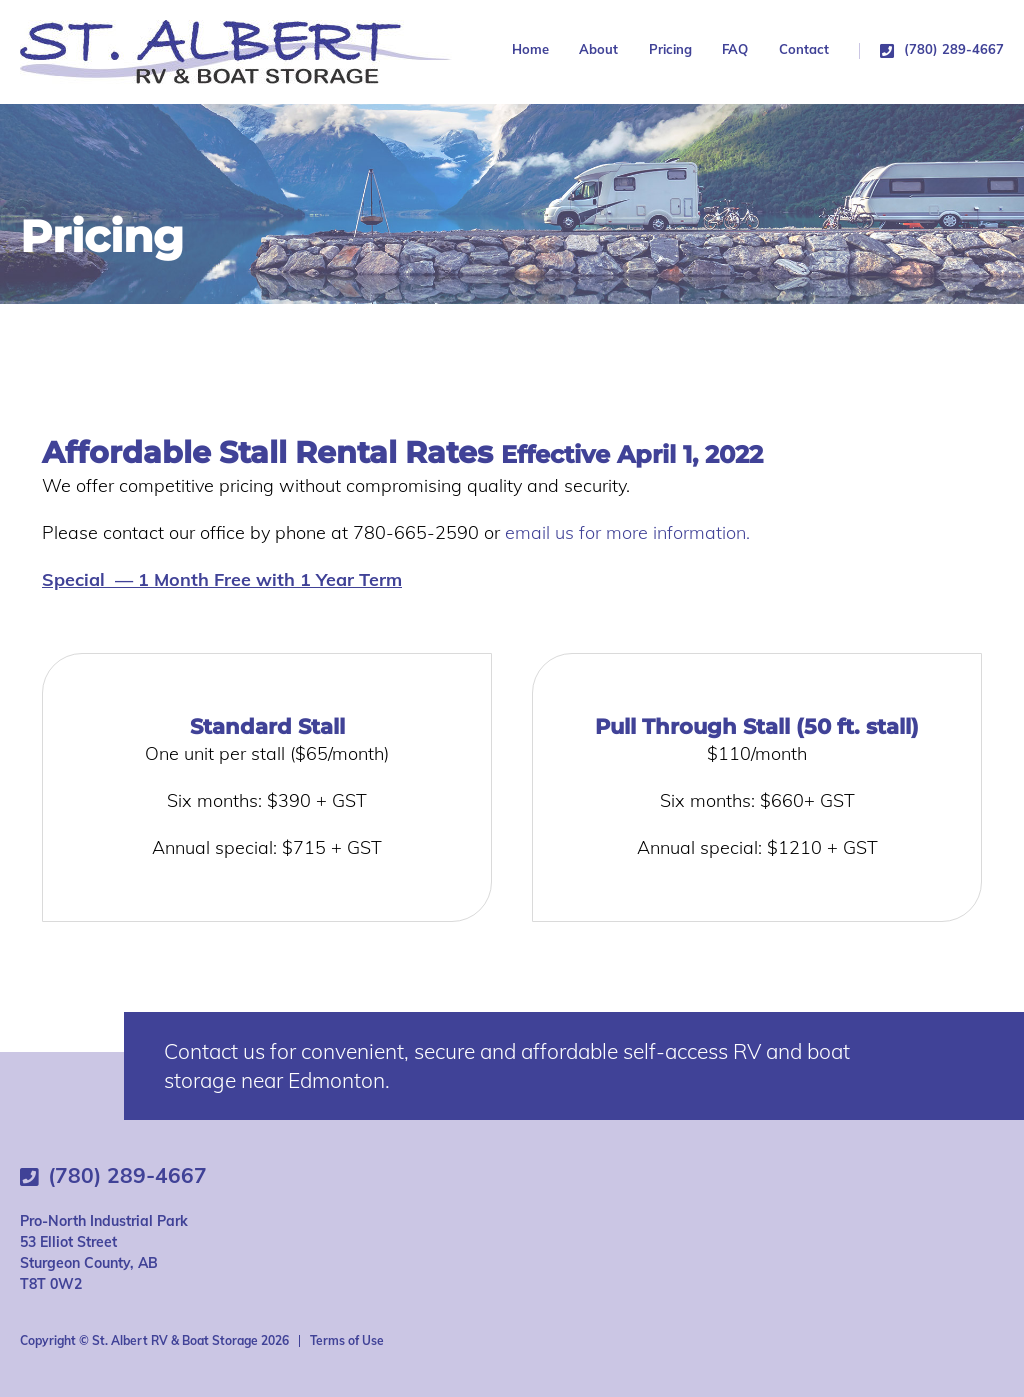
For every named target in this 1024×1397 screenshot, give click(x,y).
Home (530, 49)
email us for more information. (627, 532)
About (598, 49)
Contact (804, 49)
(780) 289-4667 (954, 50)
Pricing (670, 50)
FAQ (735, 49)
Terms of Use (347, 1340)
